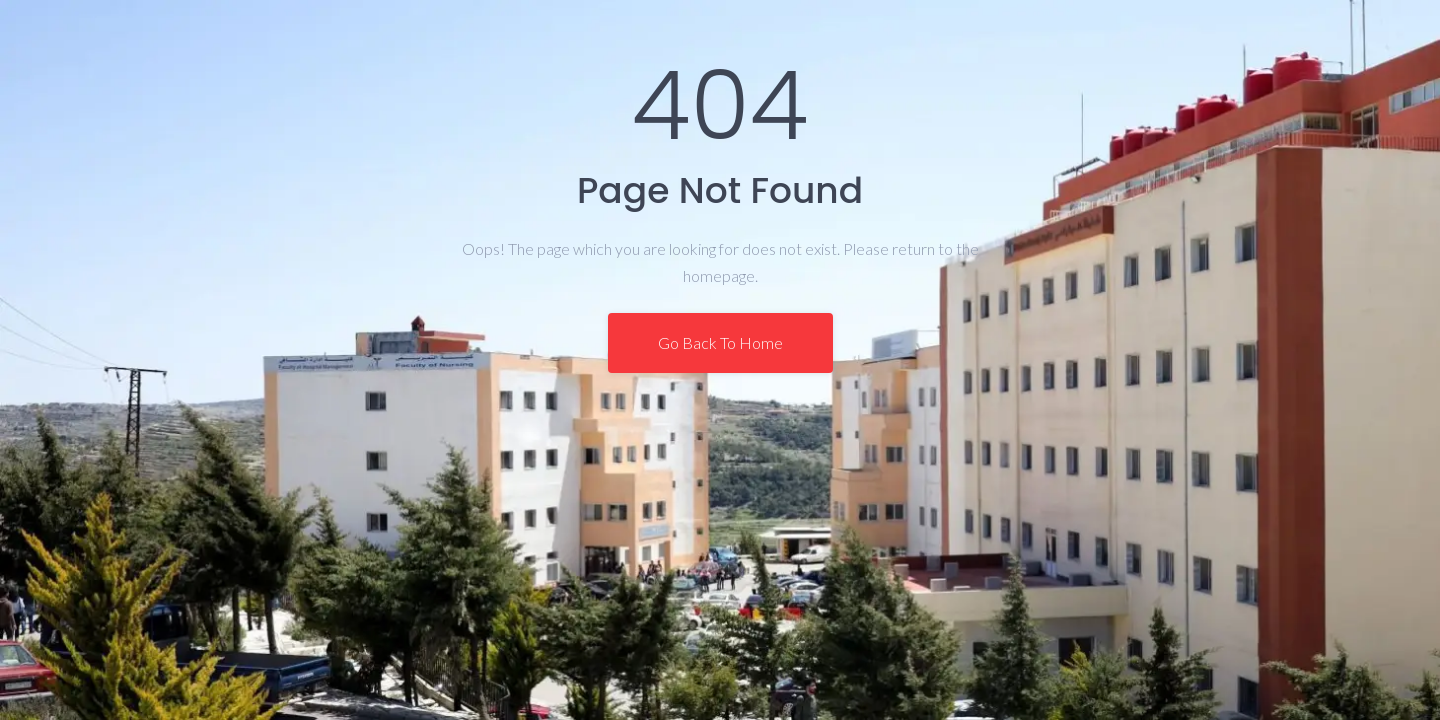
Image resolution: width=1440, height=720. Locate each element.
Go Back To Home (720, 342)
